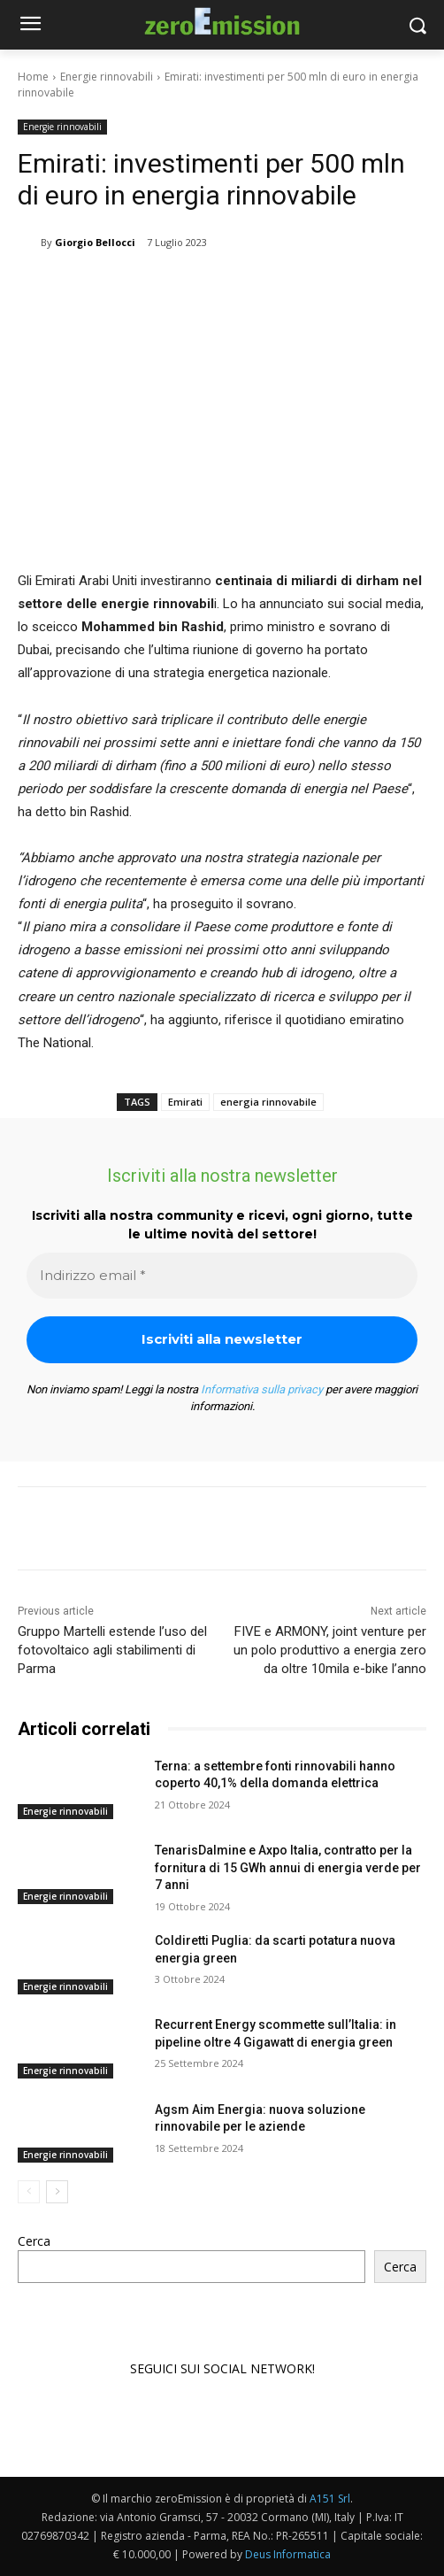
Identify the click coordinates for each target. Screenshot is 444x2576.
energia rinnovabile (268, 1101)
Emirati (185, 1101)
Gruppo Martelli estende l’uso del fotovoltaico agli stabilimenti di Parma (112, 1650)
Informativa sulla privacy (262, 1389)
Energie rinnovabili (106, 76)
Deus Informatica (288, 2554)
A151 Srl (330, 2498)
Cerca (34, 2241)
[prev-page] (29, 2191)
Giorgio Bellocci (95, 242)
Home (33, 76)
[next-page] (57, 2191)
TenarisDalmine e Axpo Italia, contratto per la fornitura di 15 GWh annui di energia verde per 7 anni (288, 1867)
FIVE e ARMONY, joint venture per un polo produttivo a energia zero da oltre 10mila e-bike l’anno (329, 1650)
